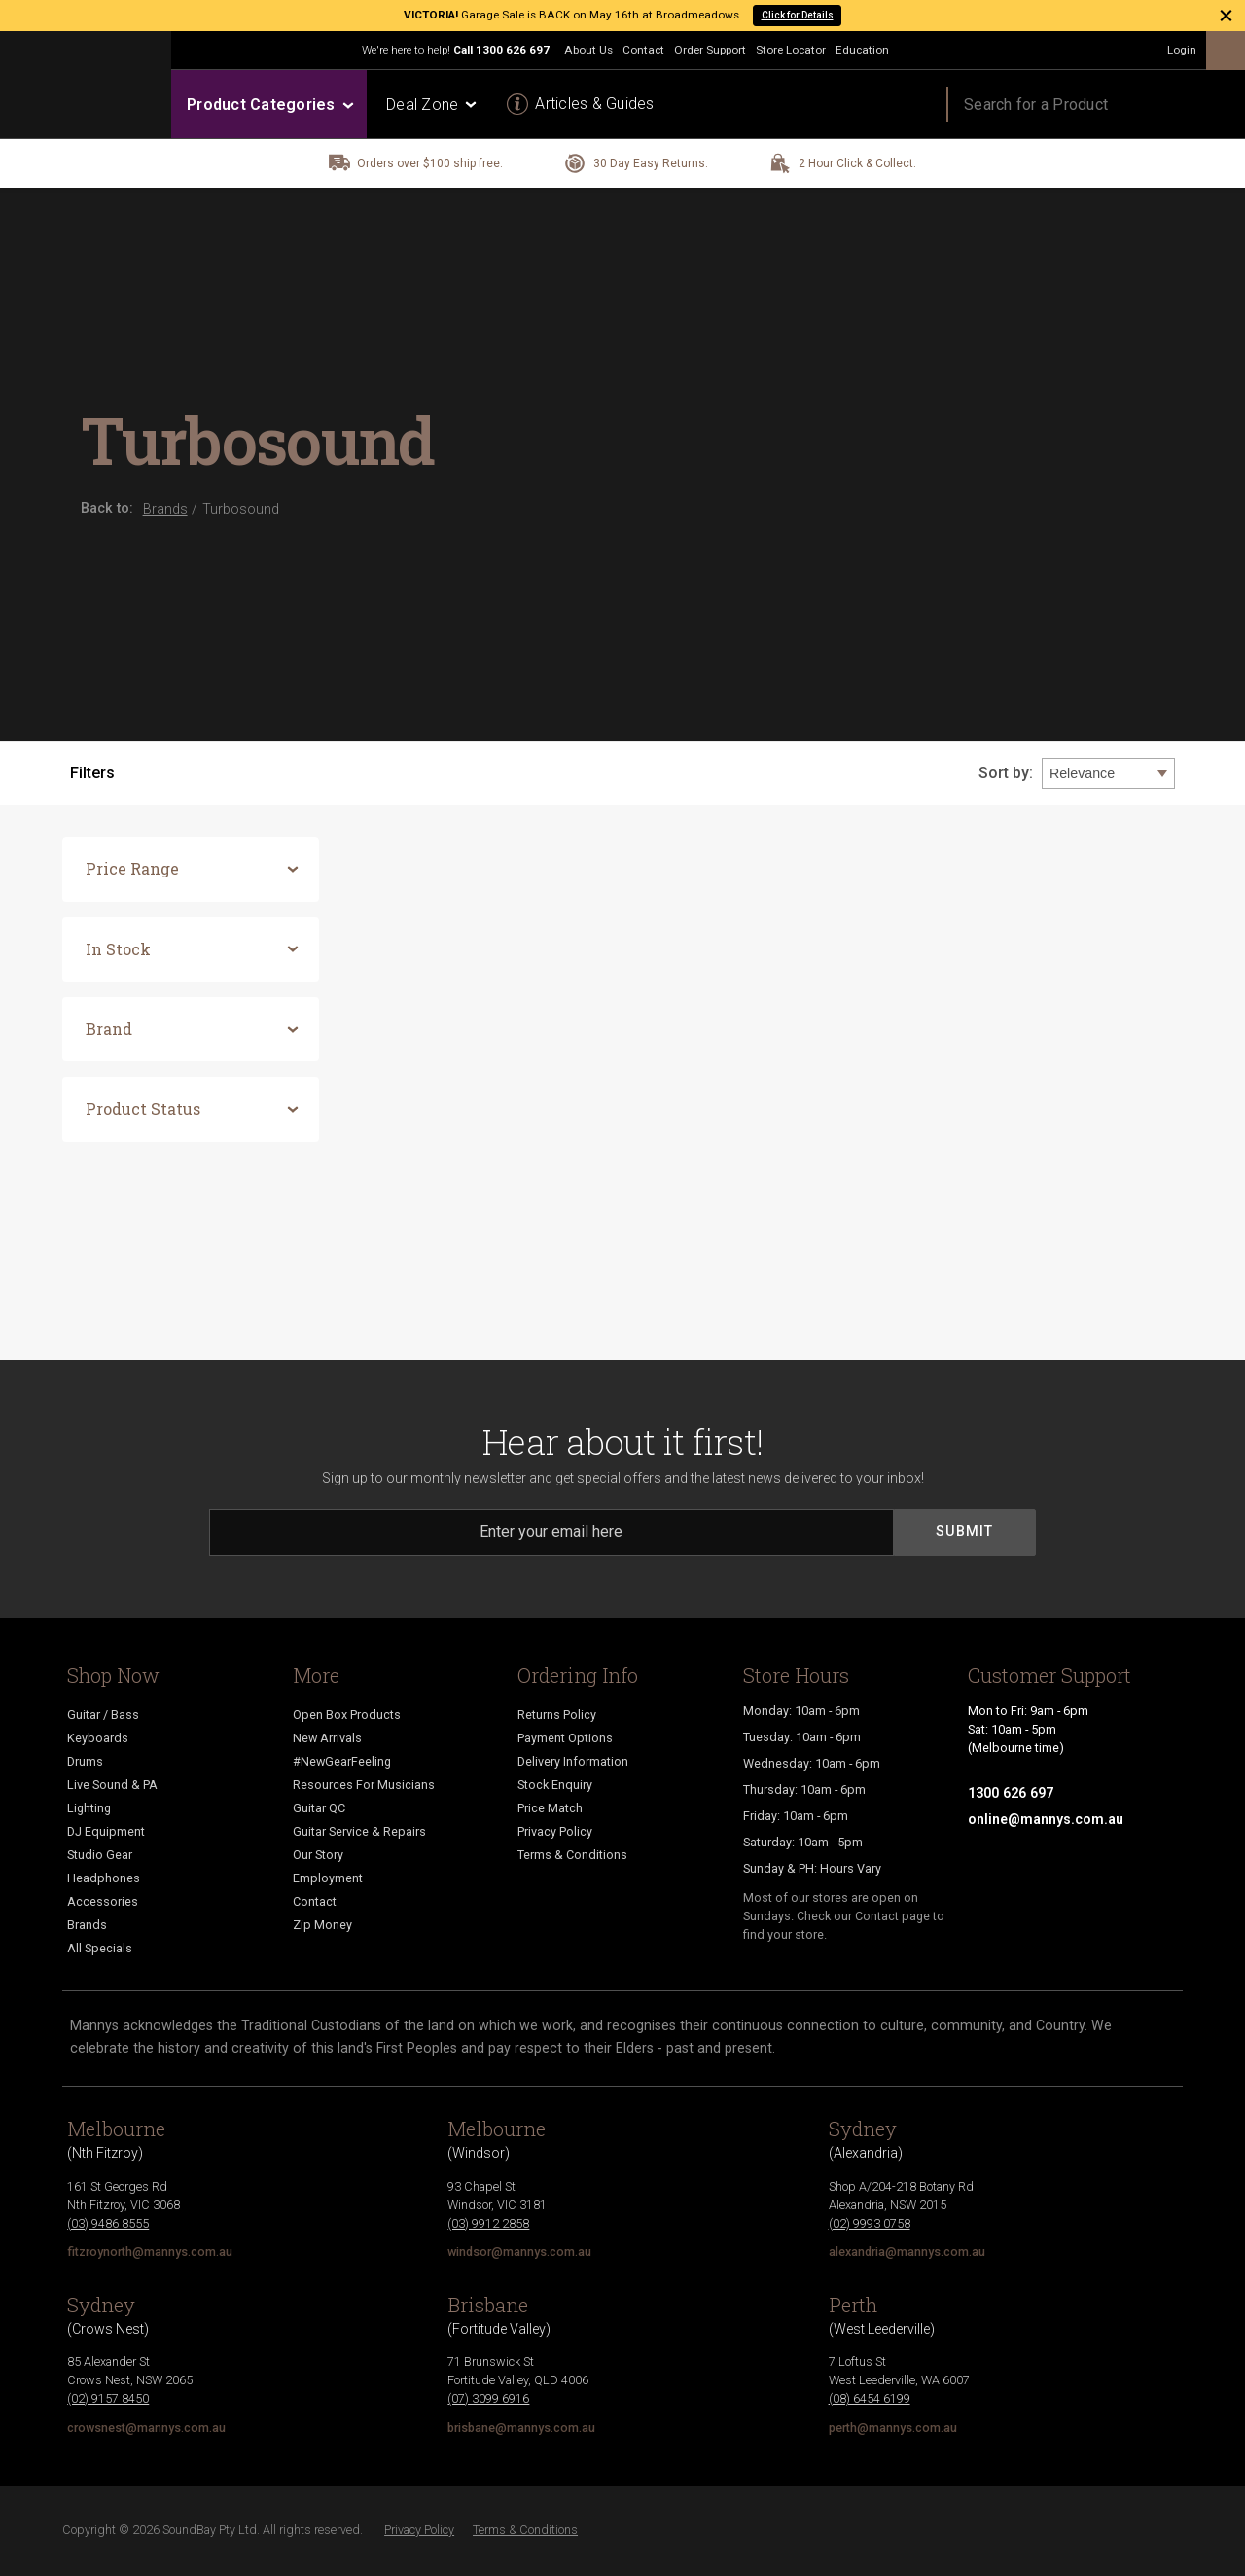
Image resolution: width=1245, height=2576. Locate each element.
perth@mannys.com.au (893, 2427)
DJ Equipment (106, 1831)
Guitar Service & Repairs (359, 1831)
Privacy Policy (554, 1831)
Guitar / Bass (103, 1714)
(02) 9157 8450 (108, 2398)
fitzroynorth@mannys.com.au (149, 2251)
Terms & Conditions (572, 1854)
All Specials (99, 1948)
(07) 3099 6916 (488, 2398)
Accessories (102, 1901)
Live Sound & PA (112, 1784)
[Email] (551, 1532)
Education (862, 49)
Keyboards (97, 1738)
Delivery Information (572, 1761)
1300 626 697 (513, 49)
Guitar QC (319, 1808)
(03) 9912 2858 (488, 2223)
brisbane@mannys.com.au (521, 2427)
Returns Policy (556, 1714)
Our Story (318, 1854)
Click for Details (798, 15)
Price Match (550, 1808)
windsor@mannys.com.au (519, 2251)
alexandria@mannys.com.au (907, 2251)
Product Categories (269, 104)
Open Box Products (347, 1714)
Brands (87, 1924)
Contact (643, 49)
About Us (588, 49)
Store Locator (791, 49)
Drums (85, 1761)
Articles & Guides (594, 103)
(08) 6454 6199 (869, 2398)
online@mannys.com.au (1045, 1819)
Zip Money (322, 1924)
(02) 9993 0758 (869, 2223)
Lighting (89, 1808)
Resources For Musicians (364, 1784)
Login (1181, 49)
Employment (328, 1878)
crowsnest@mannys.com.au (146, 2427)
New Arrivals (327, 1738)
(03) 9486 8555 (108, 2223)
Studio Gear (99, 1854)
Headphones (103, 1878)
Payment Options (565, 1738)
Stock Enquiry (554, 1784)
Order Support (710, 49)
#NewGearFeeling (342, 1761)
